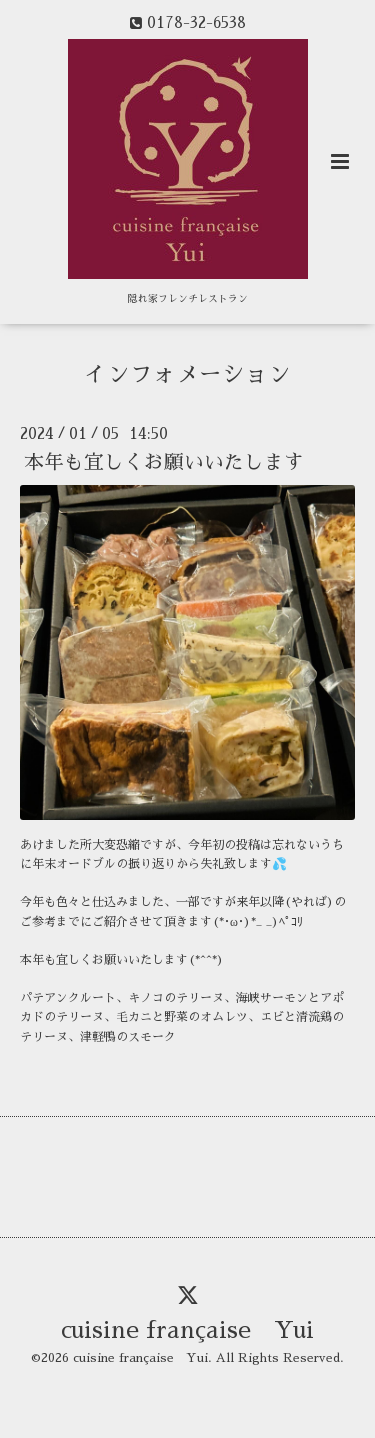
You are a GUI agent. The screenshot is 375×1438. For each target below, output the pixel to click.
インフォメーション (187, 374)
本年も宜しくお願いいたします (164, 462)
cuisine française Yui (187, 1330)
